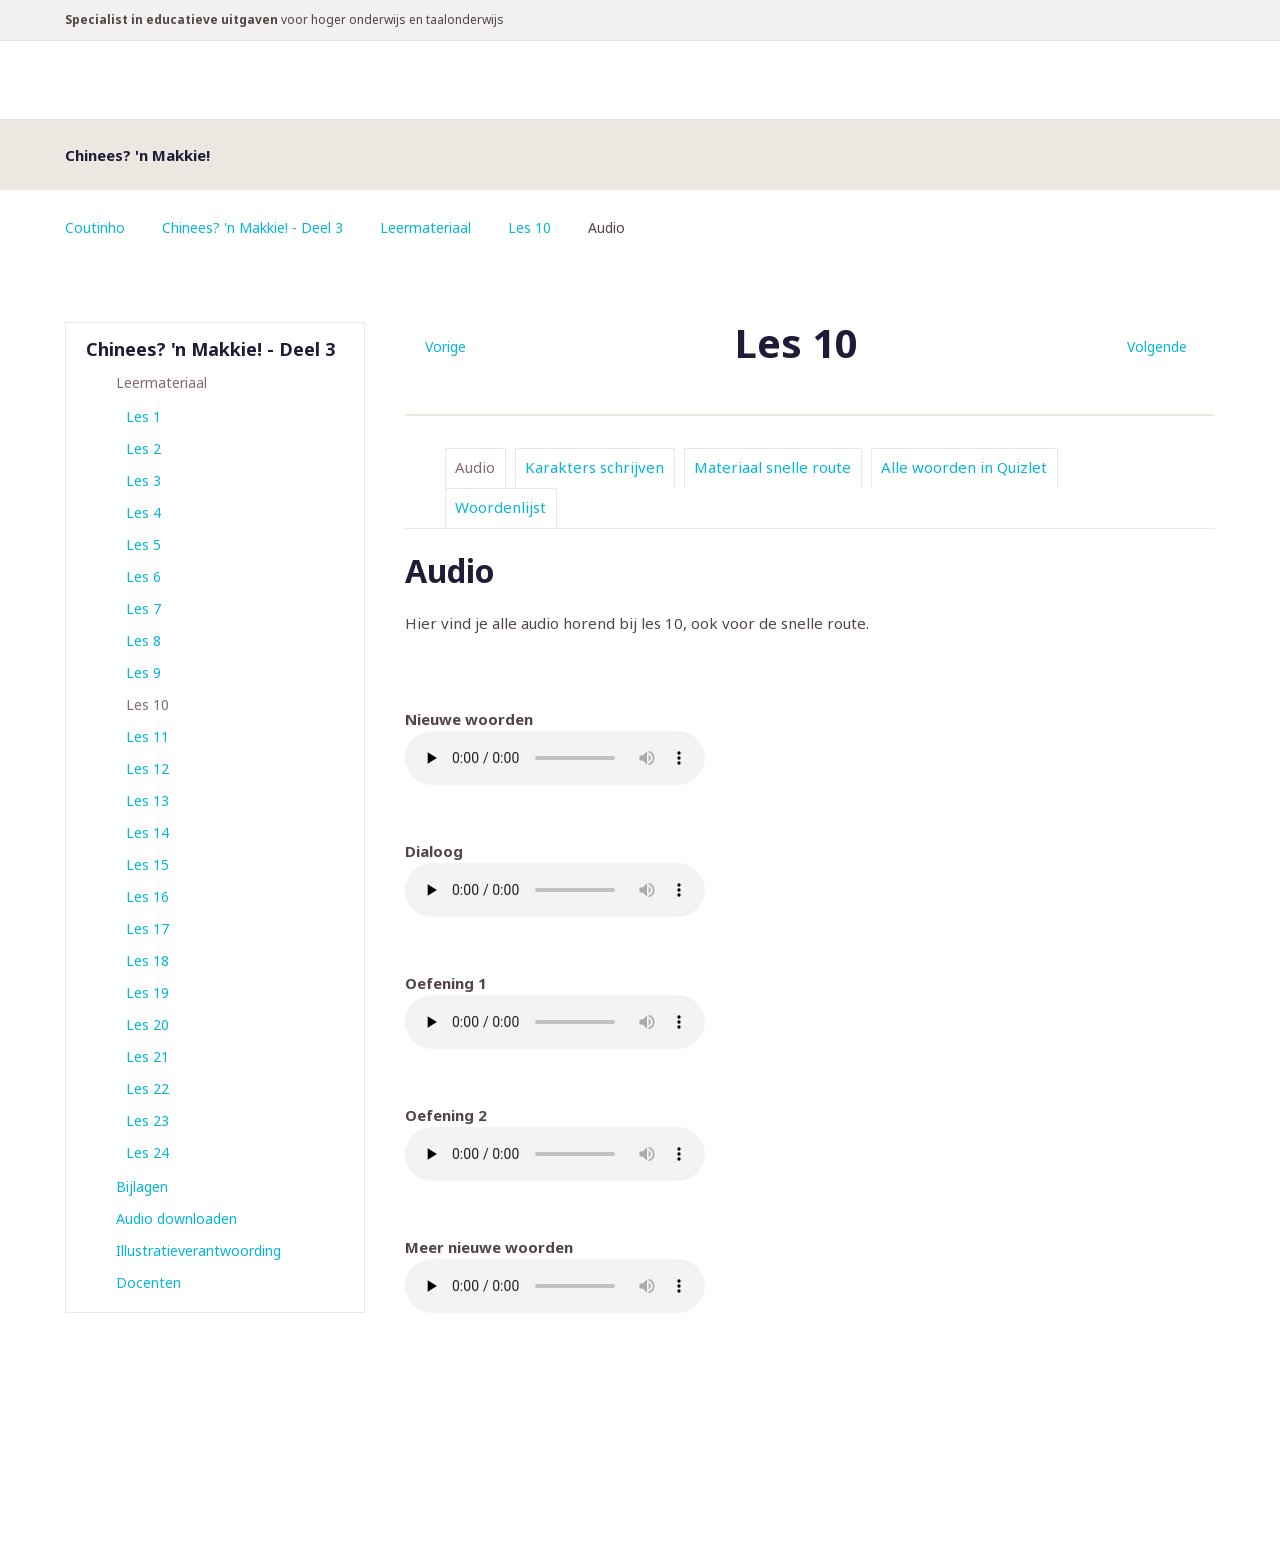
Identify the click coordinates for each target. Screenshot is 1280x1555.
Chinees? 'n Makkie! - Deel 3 (252, 227)
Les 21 (147, 1056)
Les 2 (143, 448)
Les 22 (147, 1088)
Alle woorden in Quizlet (964, 467)
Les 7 (143, 608)
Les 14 (147, 832)
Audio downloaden (176, 1218)
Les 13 (147, 800)
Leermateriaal (425, 227)
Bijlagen (142, 1186)
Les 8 (143, 640)
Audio (475, 467)
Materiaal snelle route (772, 467)
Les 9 (143, 672)
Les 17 (147, 928)
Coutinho (95, 227)
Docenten (148, 1282)
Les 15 (147, 864)
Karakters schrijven (594, 467)
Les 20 (147, 1024)
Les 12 (147, 768)
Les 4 (143, 512)
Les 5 (143, 544)
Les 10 (529, 227)
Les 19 (147, 992)
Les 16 (147, 896)
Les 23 (147, 1120)
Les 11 (147, 736)
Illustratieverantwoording (198, 1250)
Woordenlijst (500, 507)
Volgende (1157, 346)
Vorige (445, 346)
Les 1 (143, 416)
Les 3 (143, 480)
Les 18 (147, 960)
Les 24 (147, 1152)
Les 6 (143, 576)
